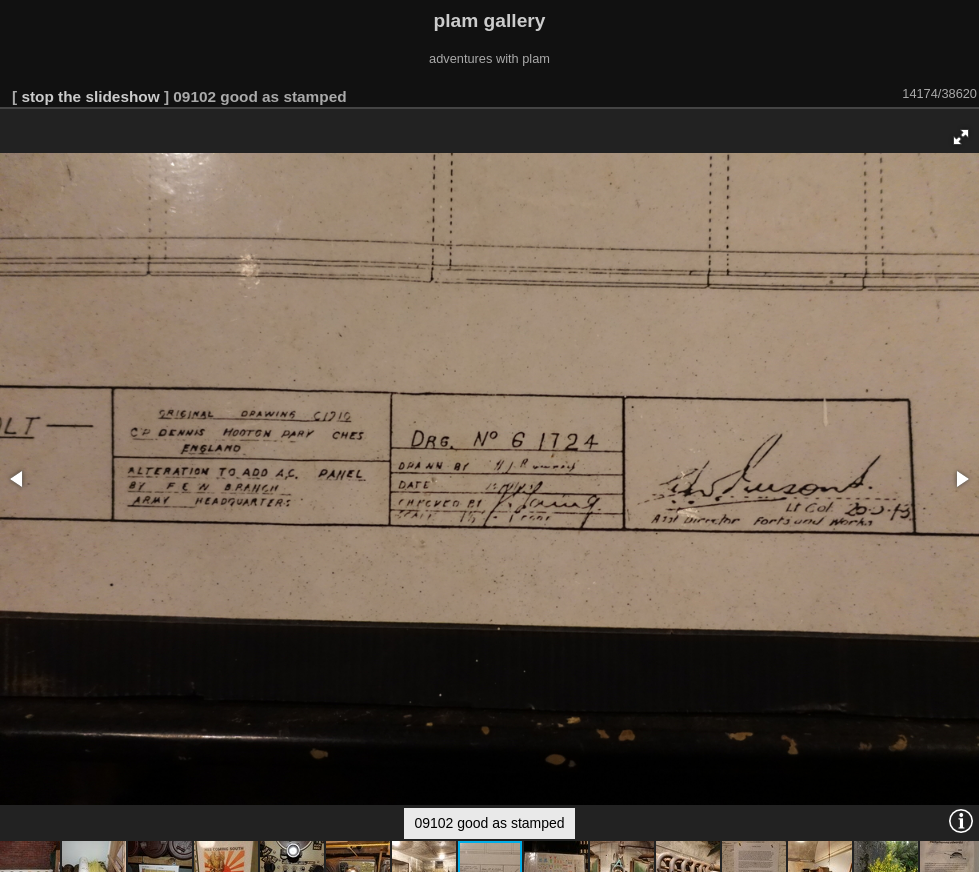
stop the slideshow (90, 96)
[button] (961, 137)
